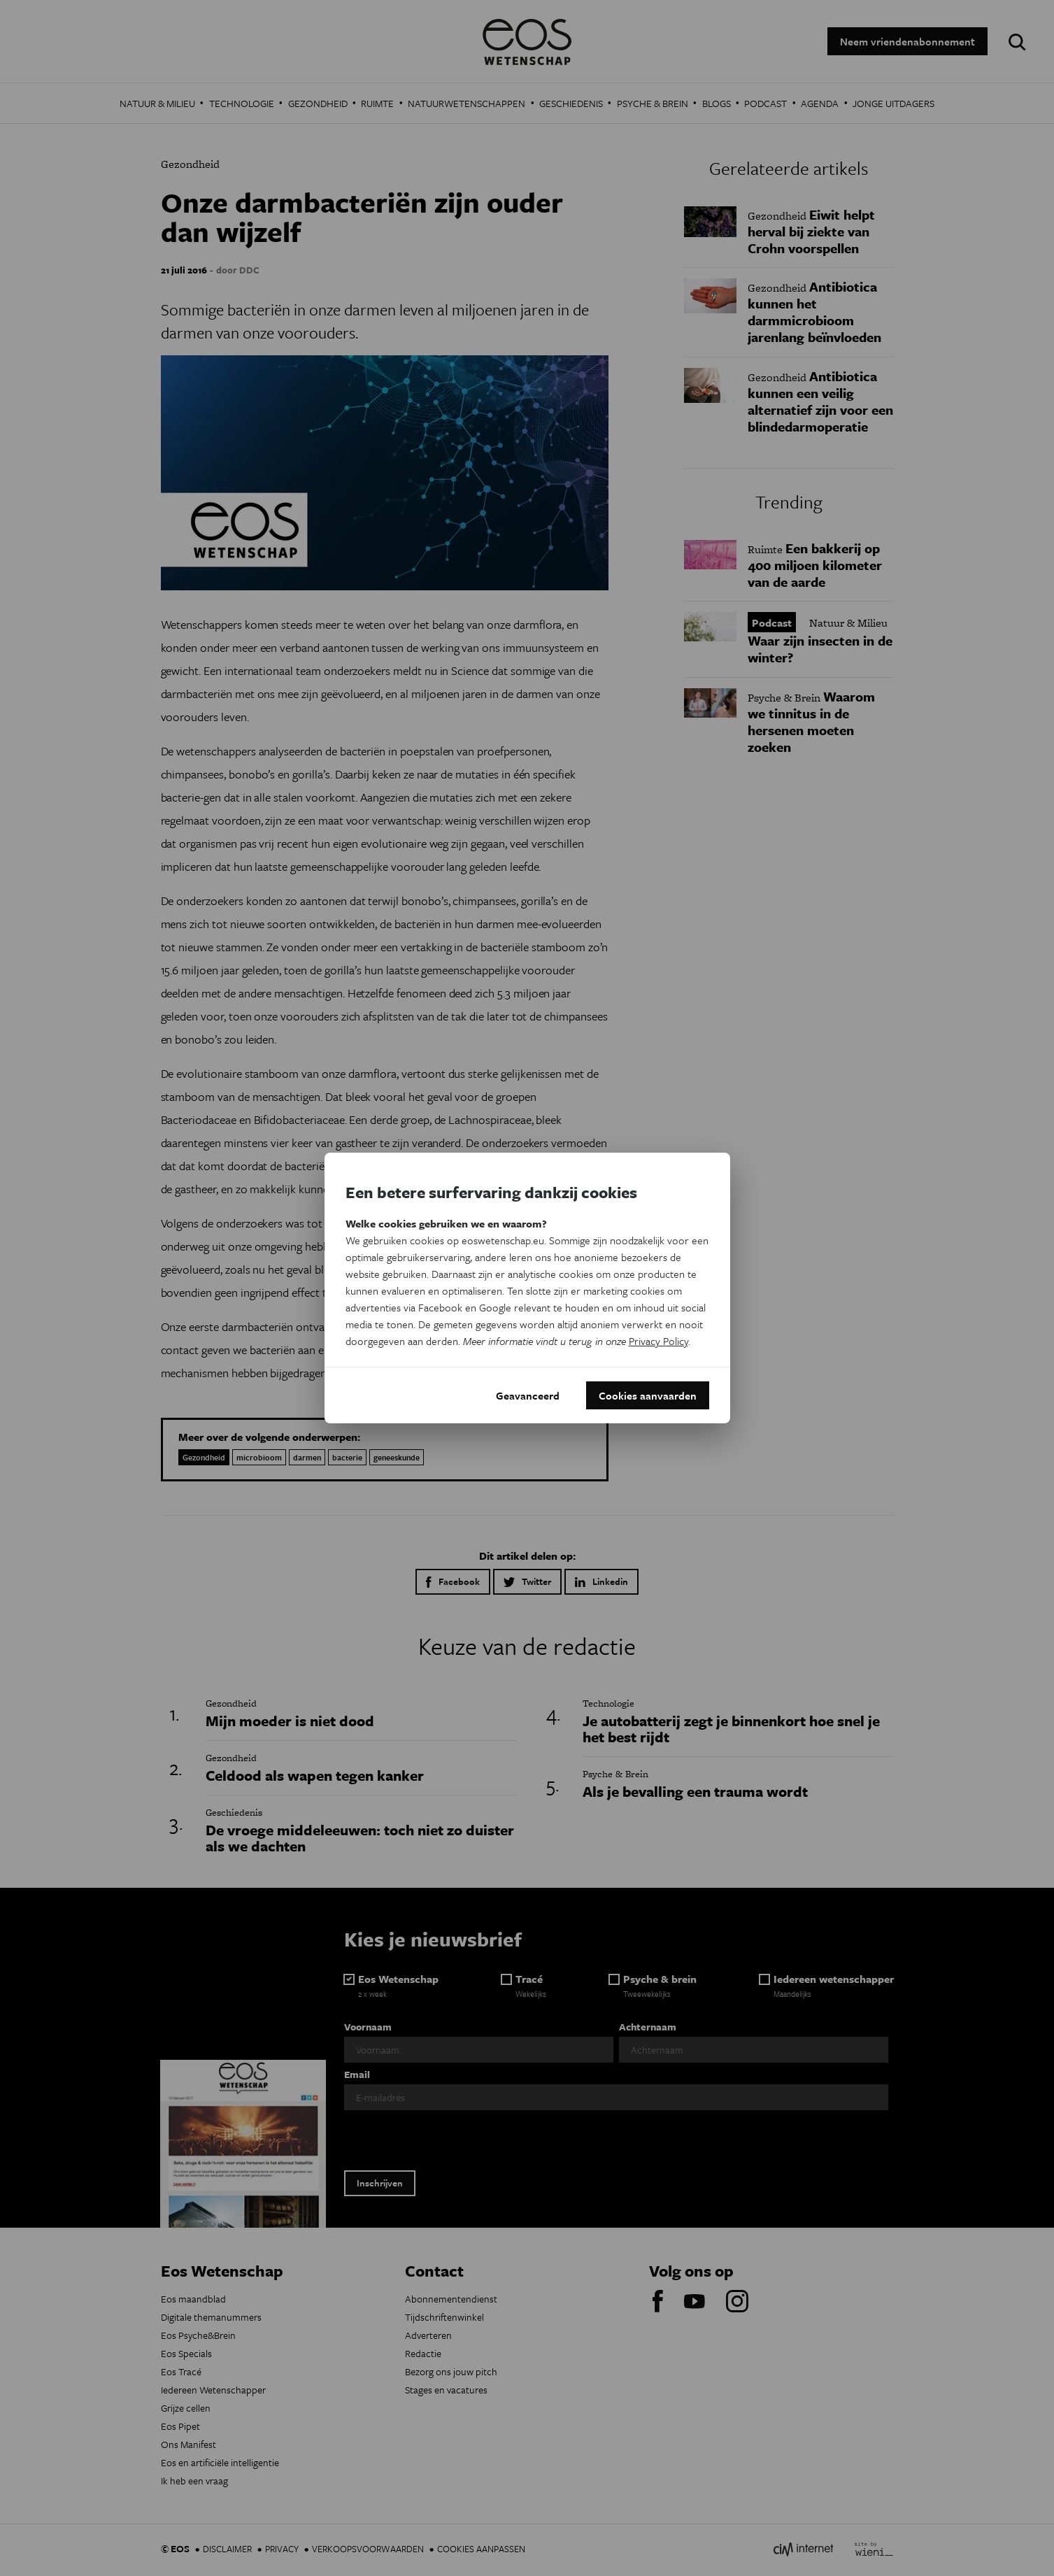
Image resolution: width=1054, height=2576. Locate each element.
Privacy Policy (658, 1341)
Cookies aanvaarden (648, 1395)
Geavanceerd (528, 1395)
